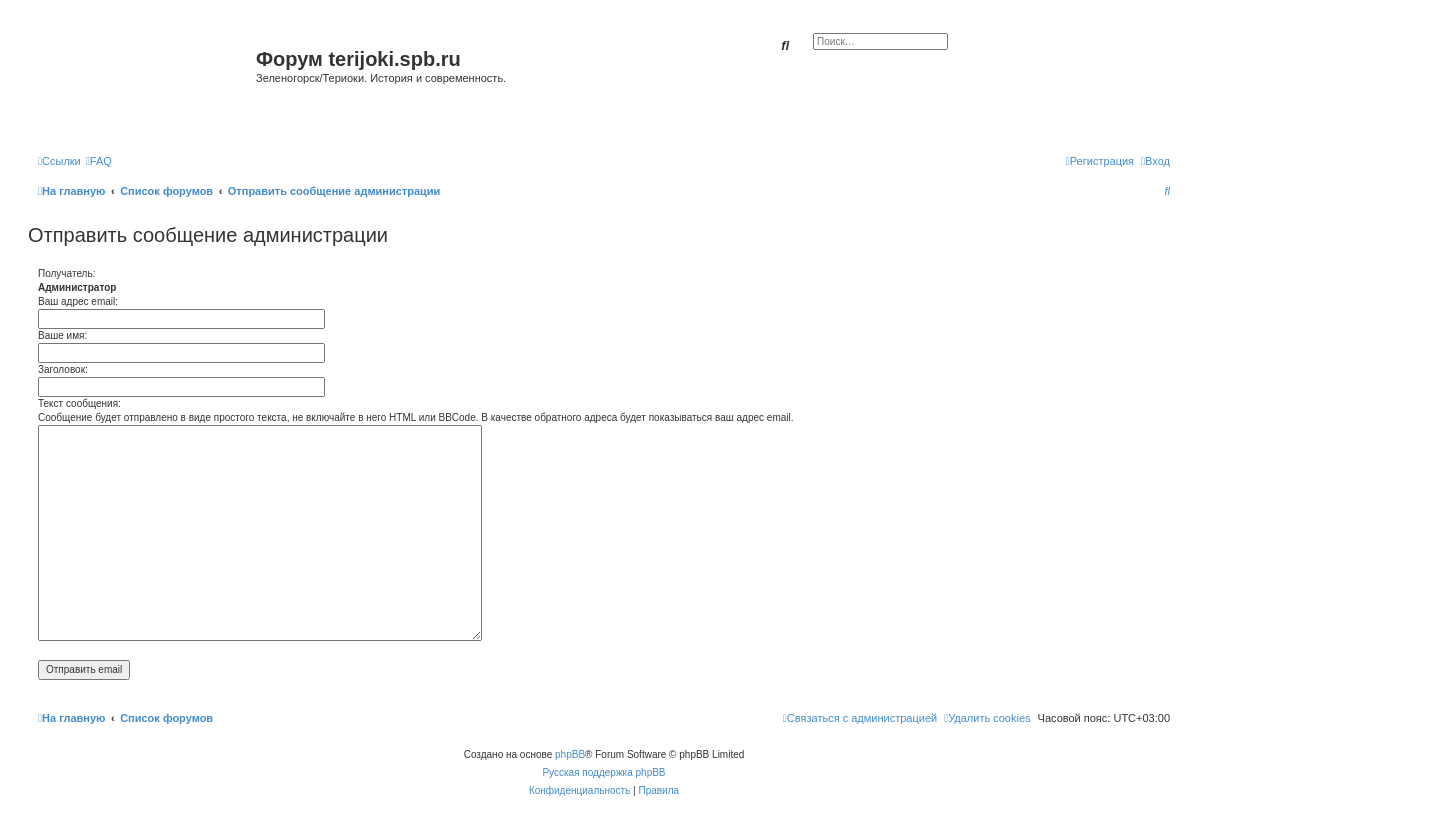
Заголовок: (63, 369)
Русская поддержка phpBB (603, 772)
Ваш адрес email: (78, 301)
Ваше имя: (62, 335)
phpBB (570, 754)
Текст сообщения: (79, 403)
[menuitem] (99, 161)
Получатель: (66, 273)
